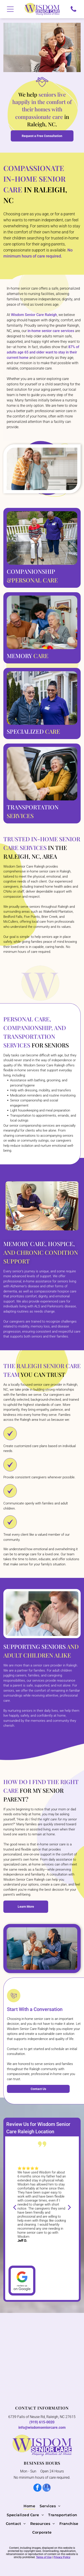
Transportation (32, 807)
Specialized (25, 731)
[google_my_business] (47, 2488)
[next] (69, 2207)
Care (40, 656)
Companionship (31, 571)
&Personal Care (32, 580)
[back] (15, 2207)
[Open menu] (10, 9)
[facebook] (37, 2488)
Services (20, 816)
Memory (19, 656)
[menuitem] (29, 2506)
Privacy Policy (62, 2557)
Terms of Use (44, 2557)
